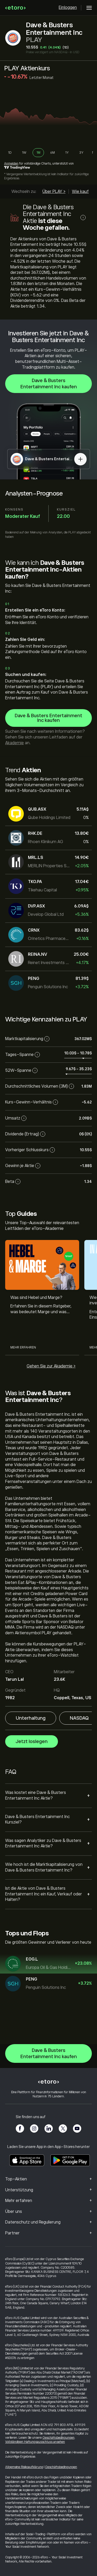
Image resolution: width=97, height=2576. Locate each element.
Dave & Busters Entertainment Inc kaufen (48, 384)
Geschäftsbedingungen (58, 2437)
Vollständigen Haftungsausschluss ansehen (35, 2442)
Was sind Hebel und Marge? (36, 1297)
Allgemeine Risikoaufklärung (24, 2467)
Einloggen (68, 7)
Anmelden (11, 163)
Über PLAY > (53, 191)
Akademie (14, 743)
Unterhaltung (31, 1718)
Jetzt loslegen (32, 1741)
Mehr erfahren (23, 1348)
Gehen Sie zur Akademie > (51, 1366)
